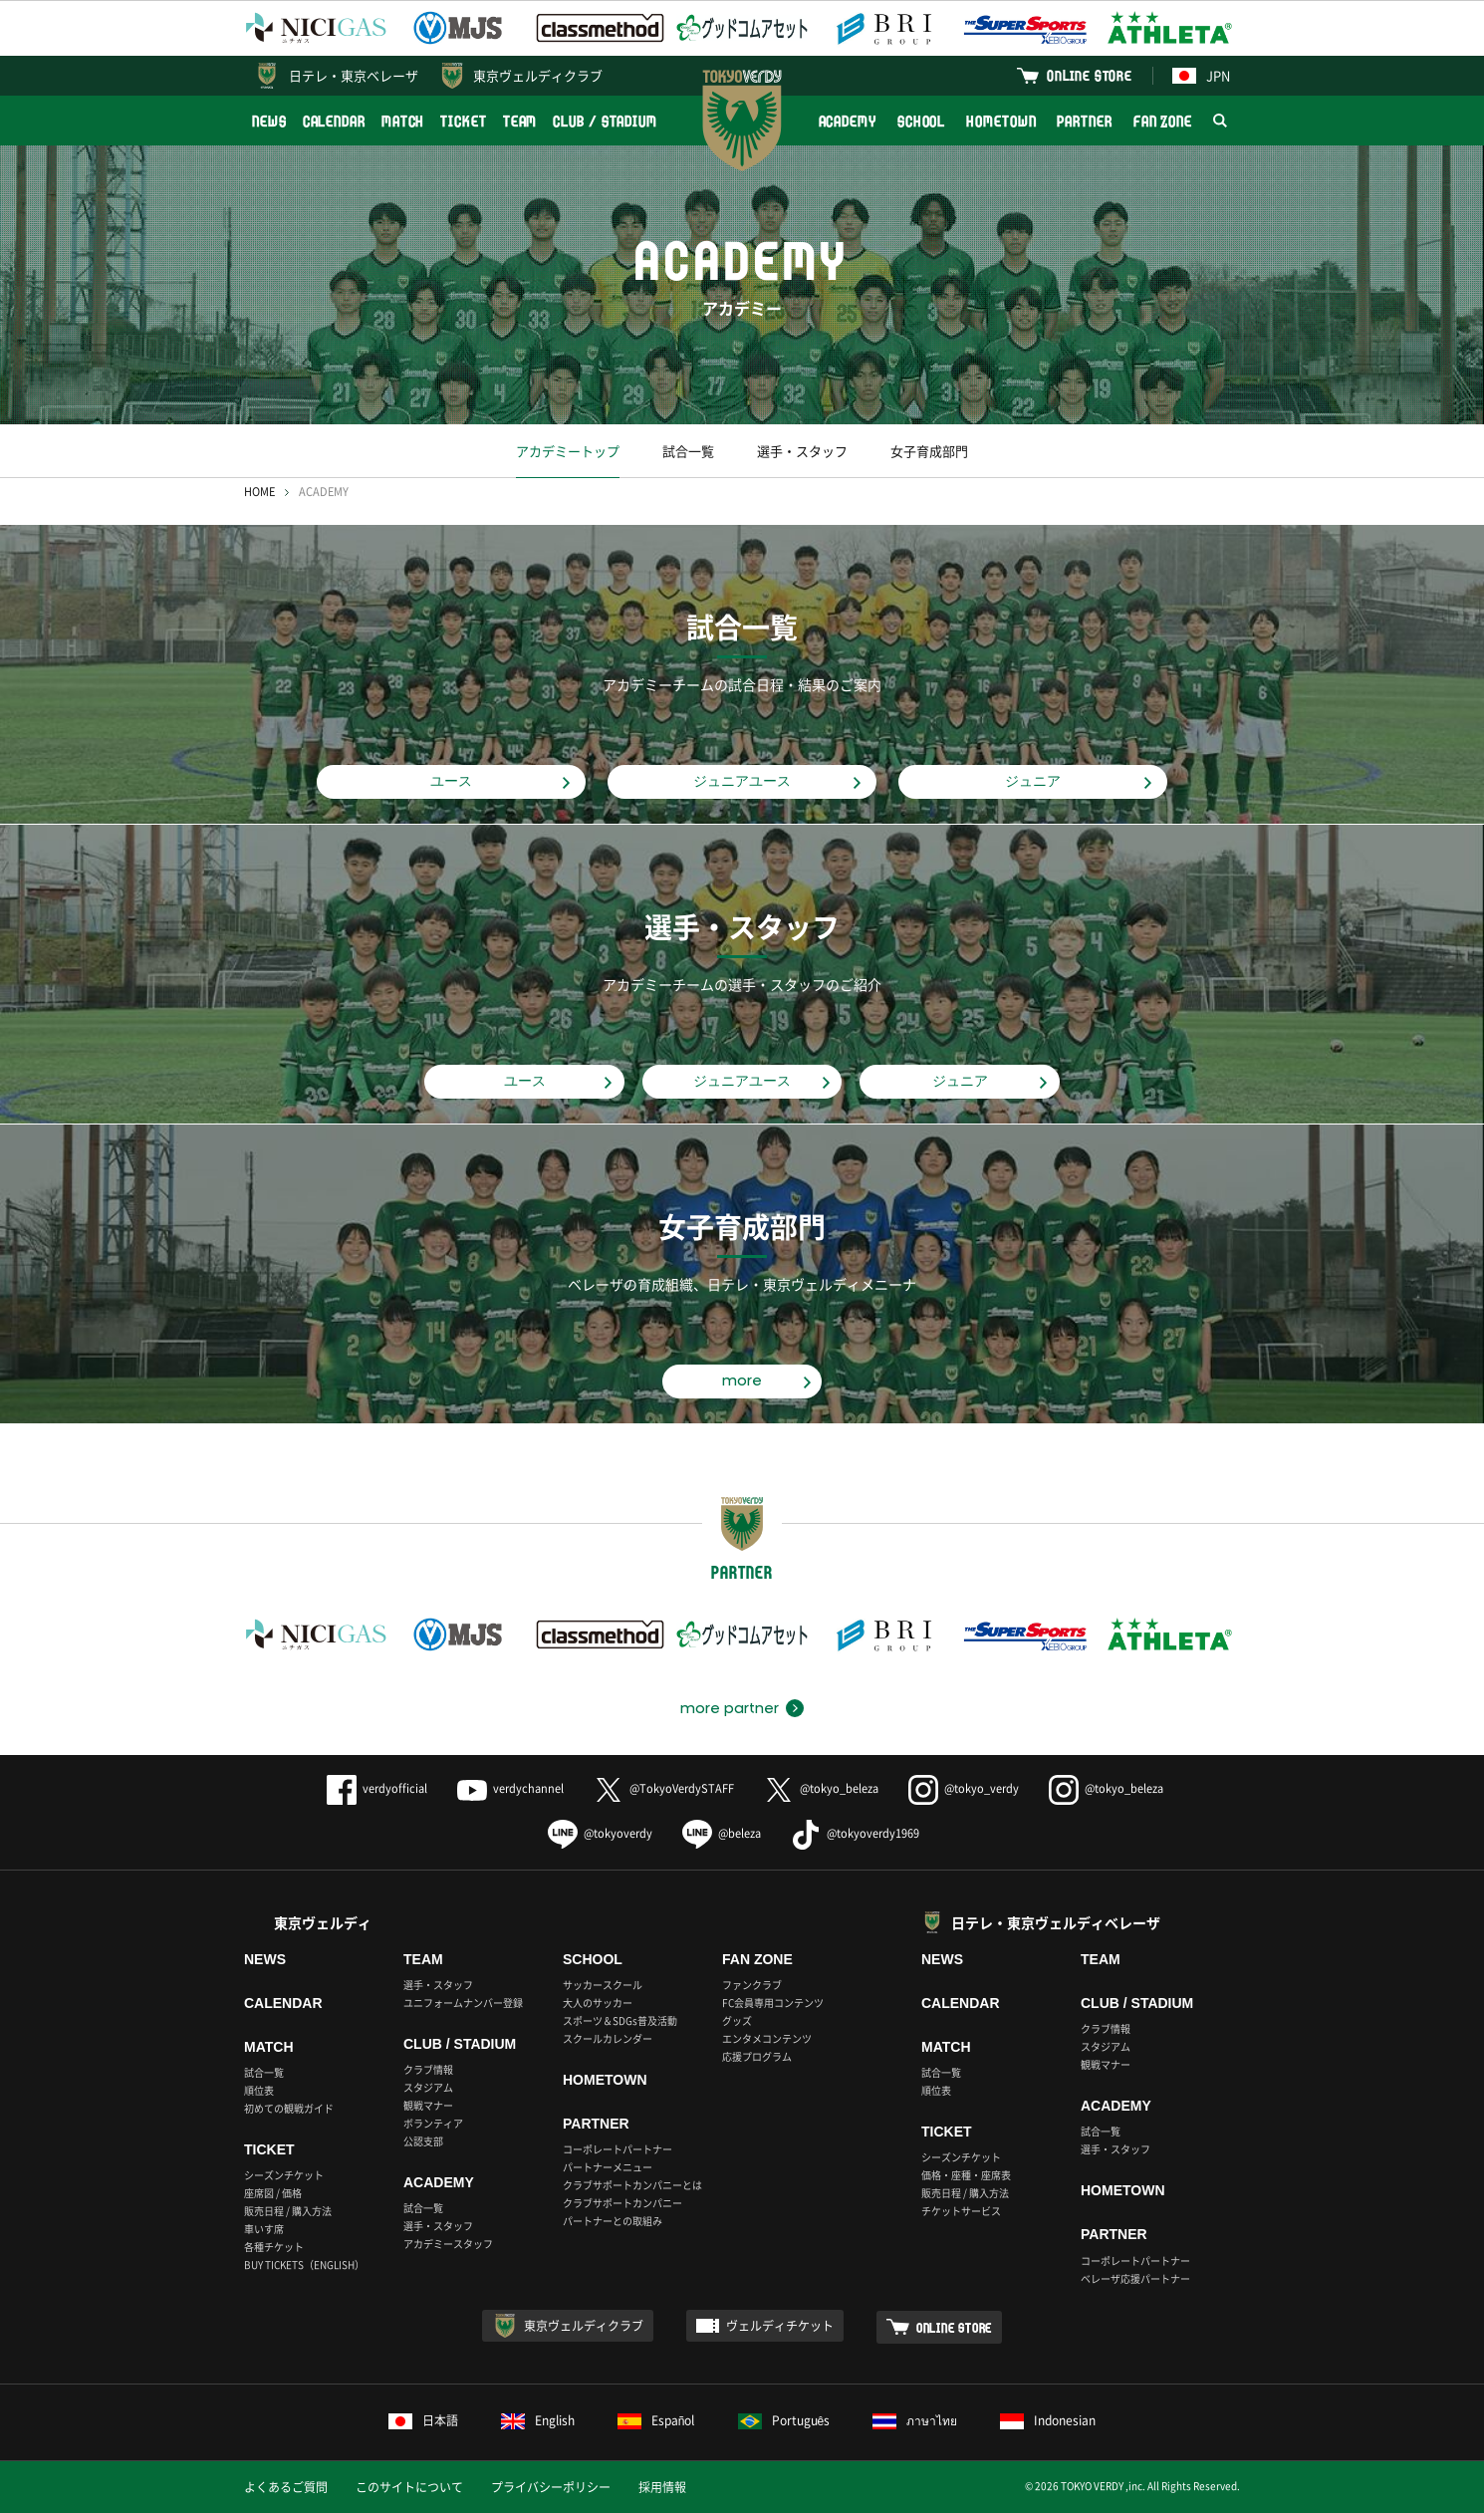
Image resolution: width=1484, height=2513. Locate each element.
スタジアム (428, 2087)
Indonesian (1048, 2420)
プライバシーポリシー (551, 2487)
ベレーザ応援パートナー (1135, 2278)
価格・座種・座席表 (966, 2174)
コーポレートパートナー (617, 2148)
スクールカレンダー (607, 2038)
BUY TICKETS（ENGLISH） (304, 2264)
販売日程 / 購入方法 (288, 2210)
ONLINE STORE (1089, 75)
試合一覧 (688, 450)
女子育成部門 (929, 450)
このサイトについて (409, 2487)
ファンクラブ (752, 1984)
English (538, 2420)
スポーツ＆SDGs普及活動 (620, 2020)
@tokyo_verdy (963, 1788)
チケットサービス (961, 2210)
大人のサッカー (597, 2002)
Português (784, 2420)
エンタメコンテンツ (767, 2038)
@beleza (721, 1833)
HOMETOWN (1001, 121)
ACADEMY (847, 121)
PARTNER (1084, 121)
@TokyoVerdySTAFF (664, 1788)
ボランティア (433, 2123)
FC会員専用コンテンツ (773, 2002)
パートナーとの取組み (612, 2220)
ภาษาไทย (914, 2420)
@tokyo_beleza (821, 1788)
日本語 (423, 2420)
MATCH (403, 121)
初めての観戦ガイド (289, 2108)
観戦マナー (428, 2105)
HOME (259, 491)
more (742, 1380)
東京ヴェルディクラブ (538, 75)
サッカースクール (602, 1984)
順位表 (259, 2090)
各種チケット (274, 2246)
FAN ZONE (1162, 121)
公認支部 (423, 2141)
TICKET (463, 121)
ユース (451, 781)
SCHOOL (921, 121)
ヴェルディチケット (780, 2326)
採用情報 (662, 2487)
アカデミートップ (567, 450)
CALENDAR (334, 121)
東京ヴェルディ (322, 1922)
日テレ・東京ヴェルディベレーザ (1055, 1922)
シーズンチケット (284, 2174)
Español (656, 2420)
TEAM (520, 121)
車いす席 (264, 2228)
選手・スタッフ (802, 450)
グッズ (737, 2020)
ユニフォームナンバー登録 (463, 2002)
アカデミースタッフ (448, 2243)
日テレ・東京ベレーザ (353, 75)
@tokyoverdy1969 (855, 1833)
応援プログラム (757, 2056)
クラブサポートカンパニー (622, 2202)
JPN (1201, 75)
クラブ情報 (428, 2069)
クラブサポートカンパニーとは (632, 2184)
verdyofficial (377, 1788)
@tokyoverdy (600, 1833)
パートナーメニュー (607, 2166)
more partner (729, 1708)
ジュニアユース (742, 781)
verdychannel (510, 1788)
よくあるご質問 (286, 2487)
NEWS (269, 121)
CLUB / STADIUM (605, 121)
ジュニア (1033, 781)
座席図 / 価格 (273, 2192)
